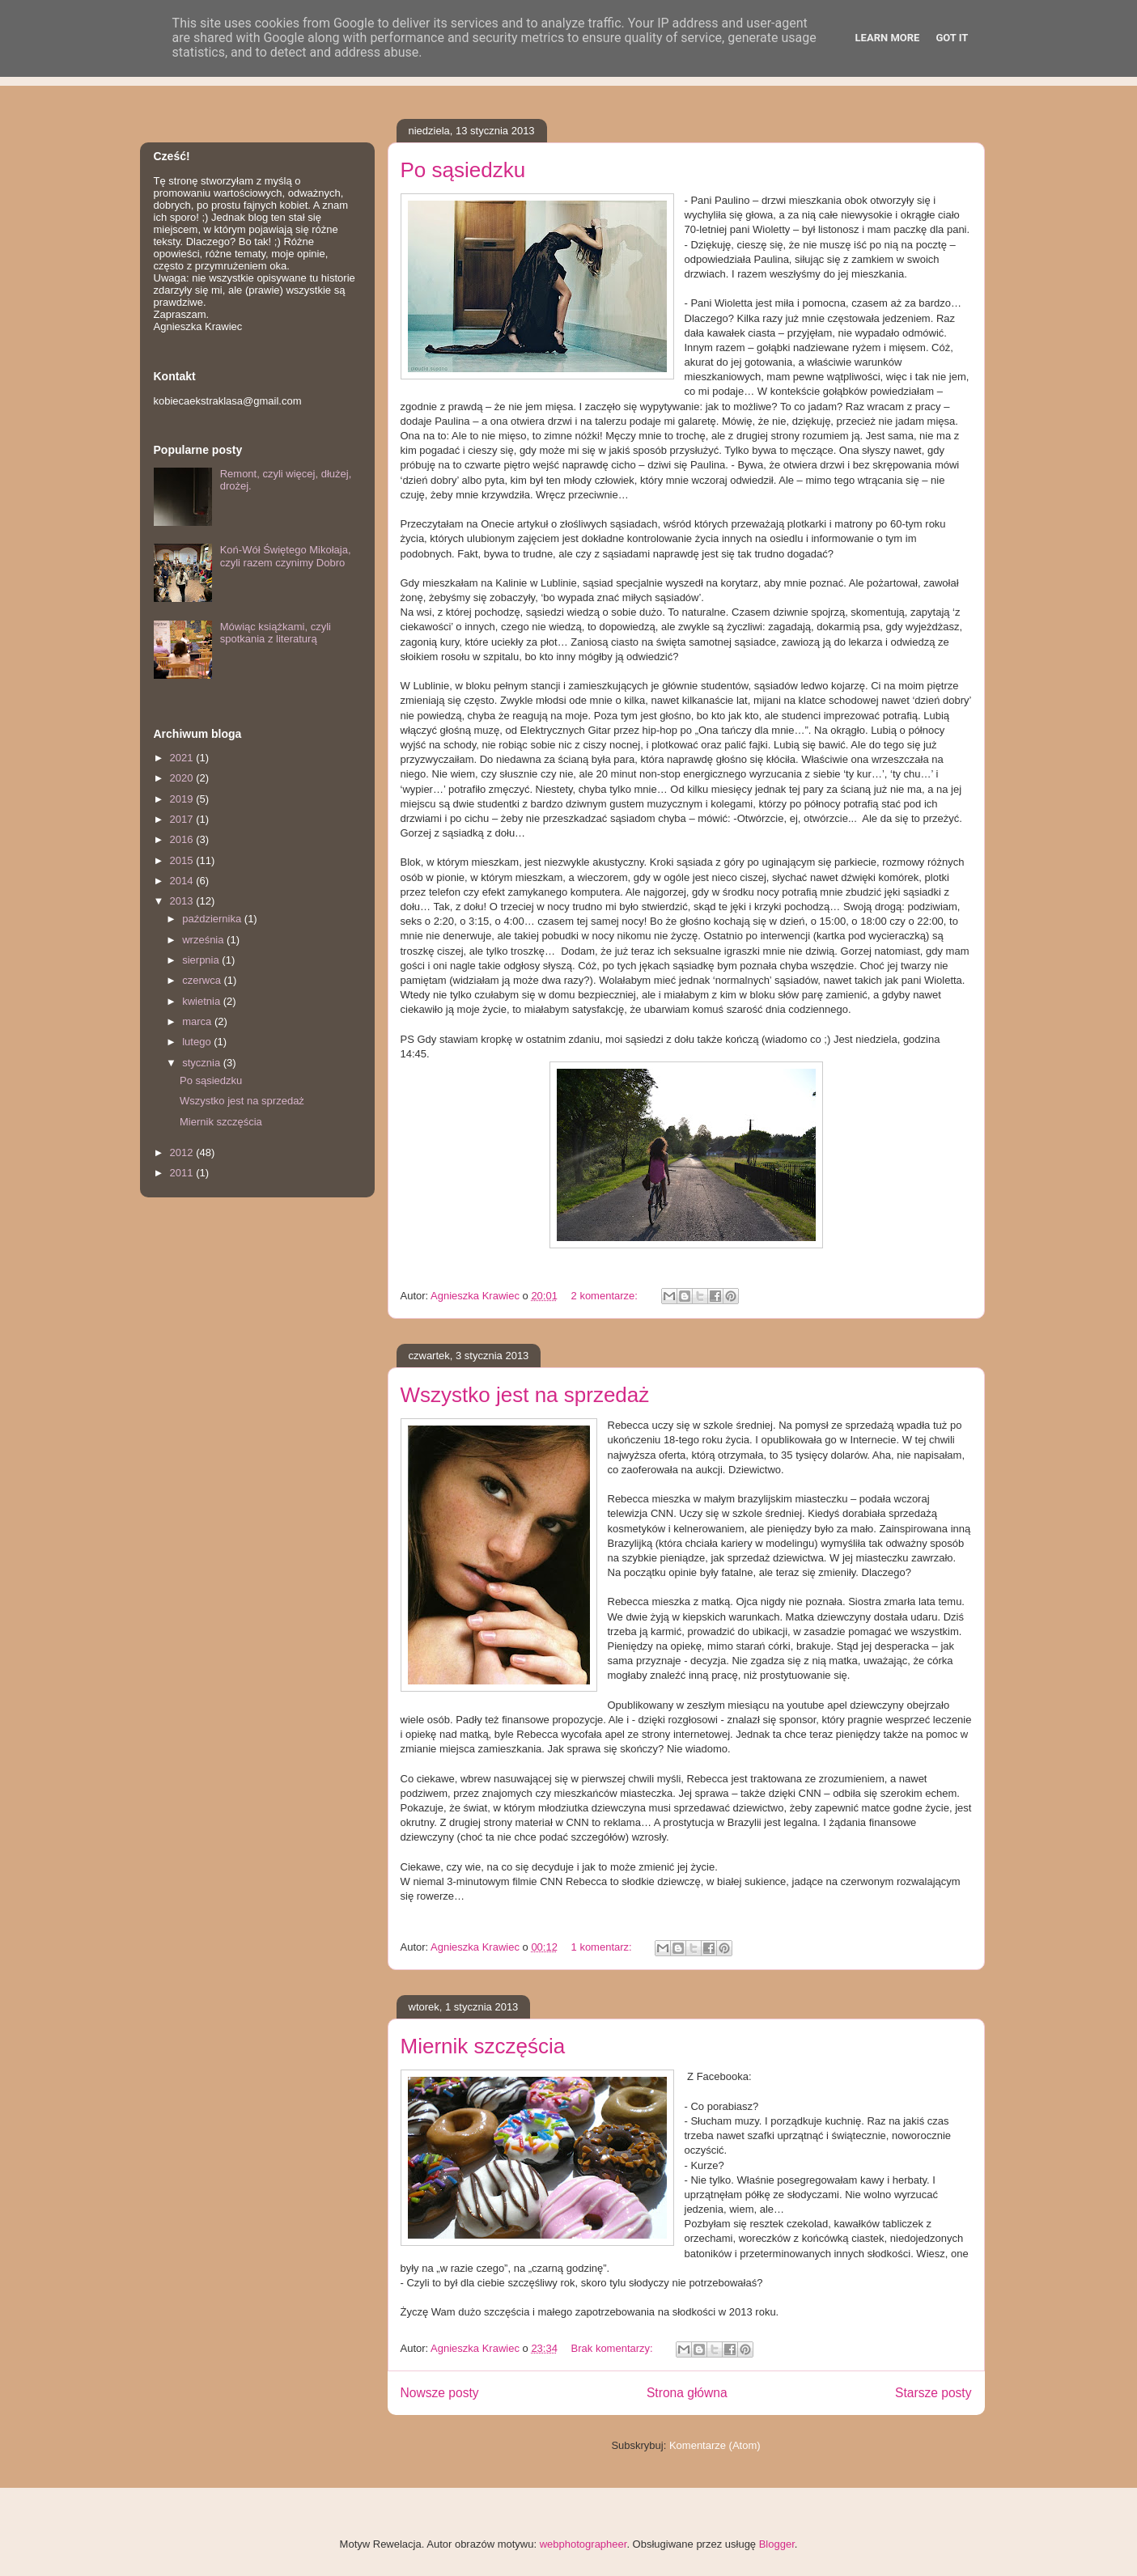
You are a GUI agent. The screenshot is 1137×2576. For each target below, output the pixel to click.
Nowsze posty (440, 2393)
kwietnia (202, 1001)
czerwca (202, 980)
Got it (951, 38)
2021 (183, 758)
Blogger (777, 2544)
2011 (183, 1173)
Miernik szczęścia (483, 2046)
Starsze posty (933, 2393)
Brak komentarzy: (613, 2348)
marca (198, 1021)
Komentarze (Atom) (715, 2445)
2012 (183, 1152)
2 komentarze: (606, 1296)
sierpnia (202, 960)
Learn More (887, 38)
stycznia (202, 1063)
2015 (183, 860)
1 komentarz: (603, 1947)
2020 (183, 778)
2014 (183, 881)
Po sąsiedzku (463, 170)
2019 (183, 799)
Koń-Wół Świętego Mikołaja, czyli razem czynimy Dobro (285, 556)
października (213, 919)
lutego (198, 1042)
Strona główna (687, 2393)
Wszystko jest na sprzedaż (525, 1395)
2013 (183, 901)
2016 (183, 839)
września (204, 940)
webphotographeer (583, 2544)
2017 (183, 819)
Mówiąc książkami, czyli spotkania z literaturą (275, 633)
